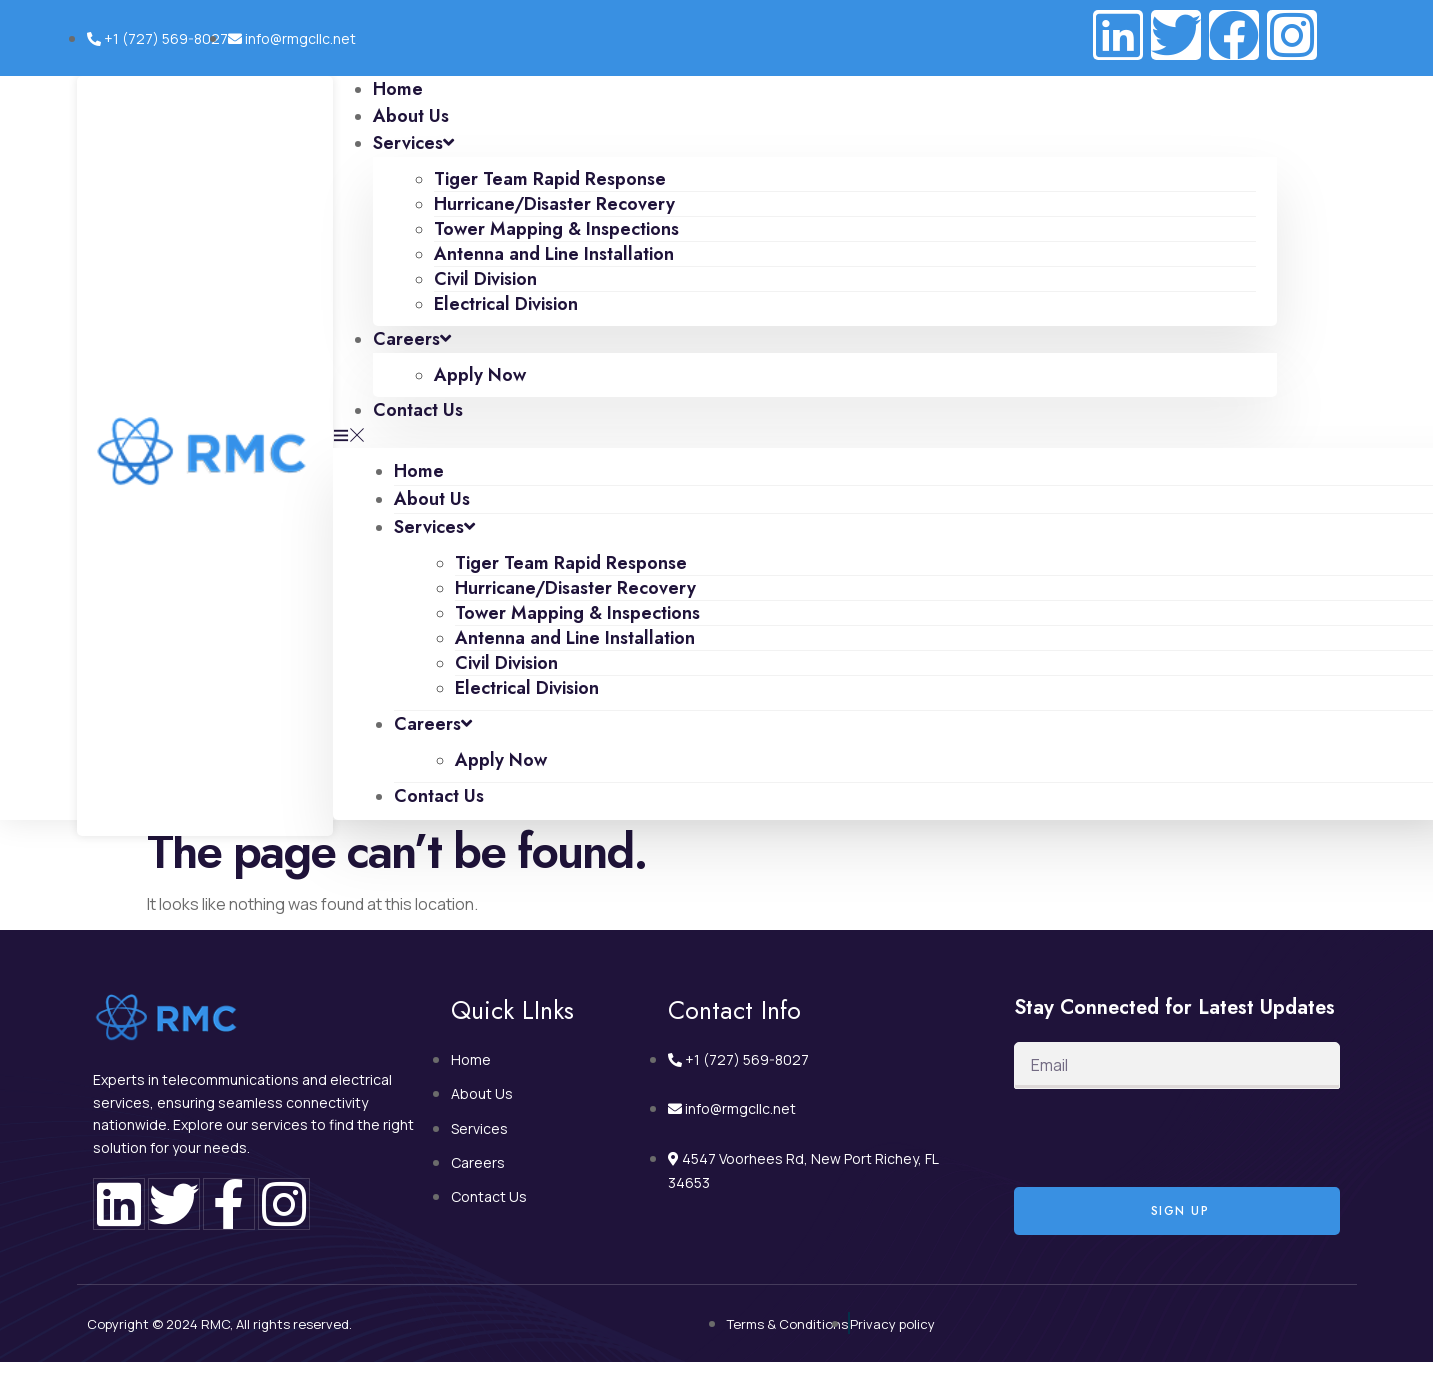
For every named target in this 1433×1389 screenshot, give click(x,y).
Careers (412, 339)
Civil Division (485, 279)
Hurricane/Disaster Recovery (554, 204)
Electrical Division (506, 304)
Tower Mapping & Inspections (556, 229)
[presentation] (1166, 1138)
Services (413, 143)
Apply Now (480, 375)
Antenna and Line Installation (554, 254)
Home (419, 471)
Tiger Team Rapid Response (550, 179)
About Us (432, 499)
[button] (805, 436)
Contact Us (418, 410)
